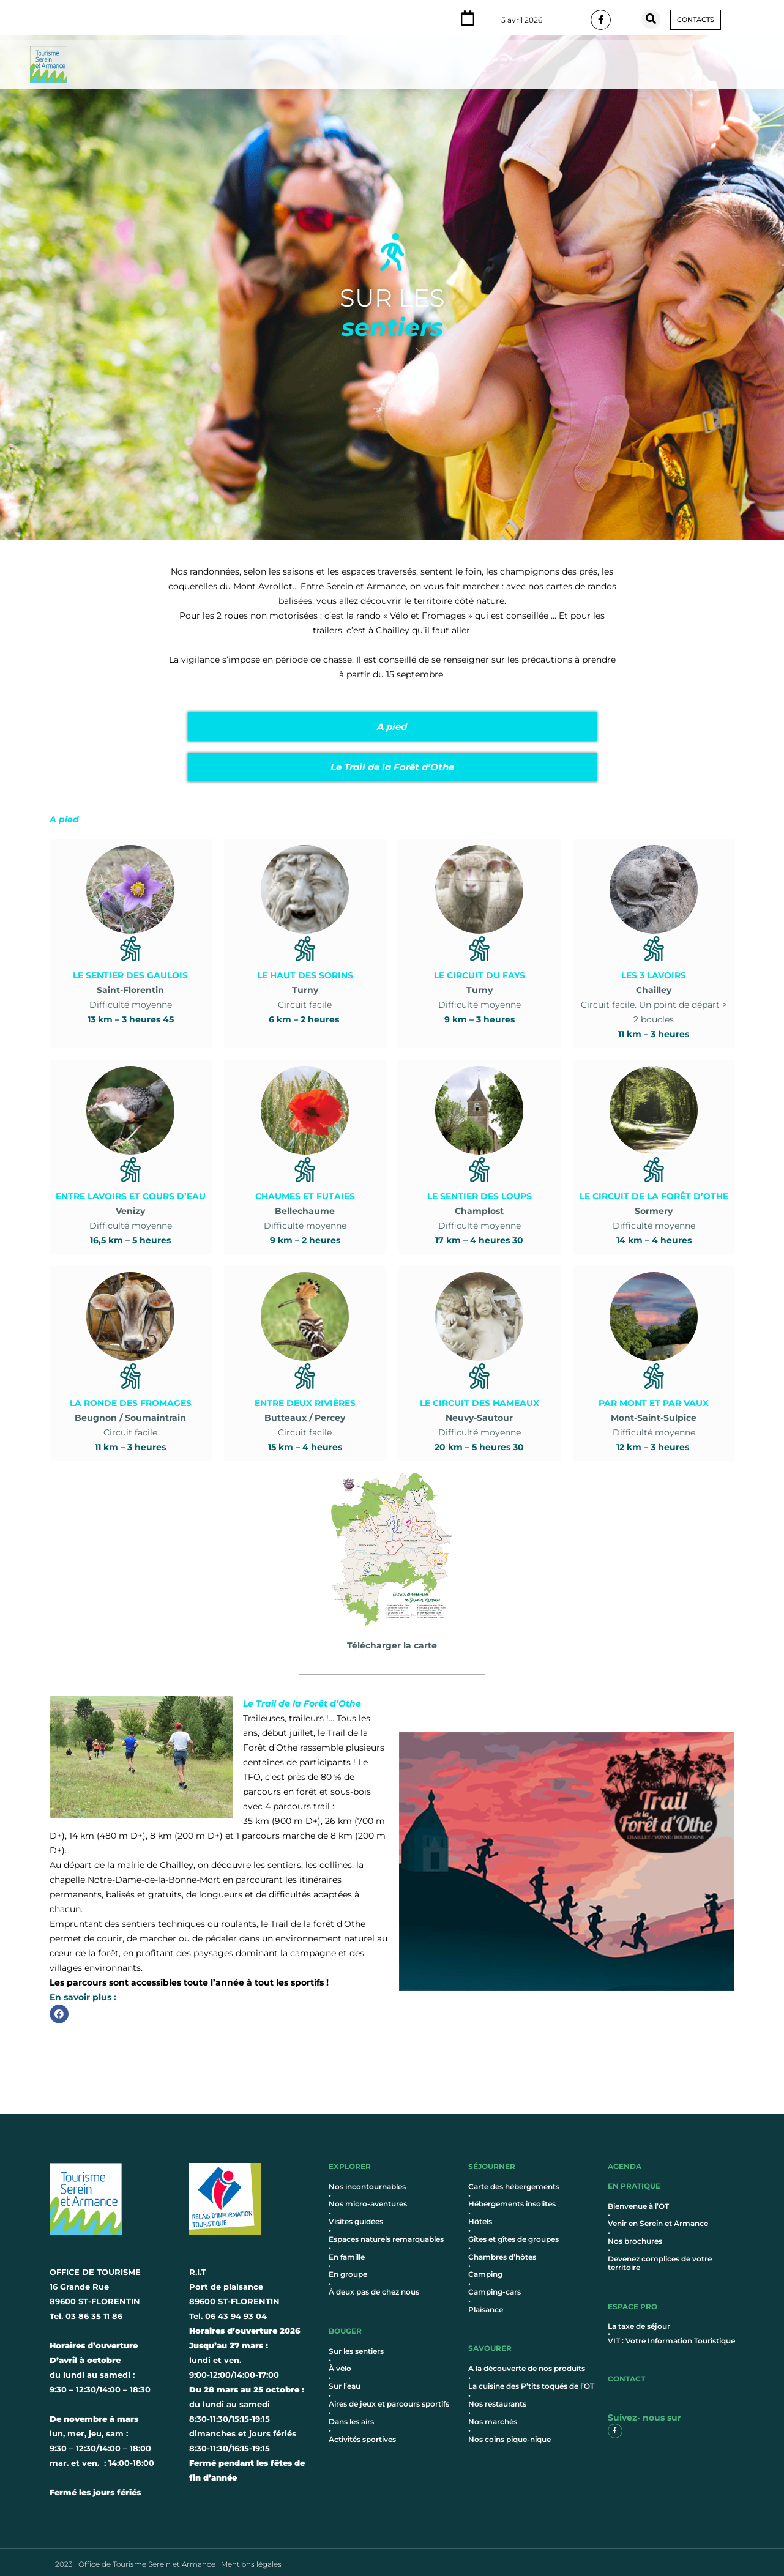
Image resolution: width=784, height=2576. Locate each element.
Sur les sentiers (356, 2346)
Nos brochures (635, 2236)
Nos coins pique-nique (509, 2435)
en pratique (634, 2181)
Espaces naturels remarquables (386, 2234)
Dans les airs (351, 2417)
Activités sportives (362, 2435)
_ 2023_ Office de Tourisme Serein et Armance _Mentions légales (166, 2560)
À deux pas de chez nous (374, 2287)
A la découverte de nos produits (526, 2364)
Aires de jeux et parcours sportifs (389, 2399)
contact (626, 2374)
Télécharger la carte (392, 1631)
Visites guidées (356, 2217)
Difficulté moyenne (130, 976)
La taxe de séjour (639, 2321)
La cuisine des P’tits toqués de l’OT (531, 2381)
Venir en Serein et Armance (658, 2219)
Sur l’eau (344, 2381)
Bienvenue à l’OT (638, 2201)
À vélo (340, 2364)
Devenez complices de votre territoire (660, 2259)
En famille (347, 2252)
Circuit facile (305, 976)
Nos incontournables (367, 2182)
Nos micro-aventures (368, 2199)
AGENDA (624, 2162)
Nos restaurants (497, 2399)
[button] (650, 19)
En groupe (348, 2270)
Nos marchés (492, 2417)
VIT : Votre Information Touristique (671, 2336)
